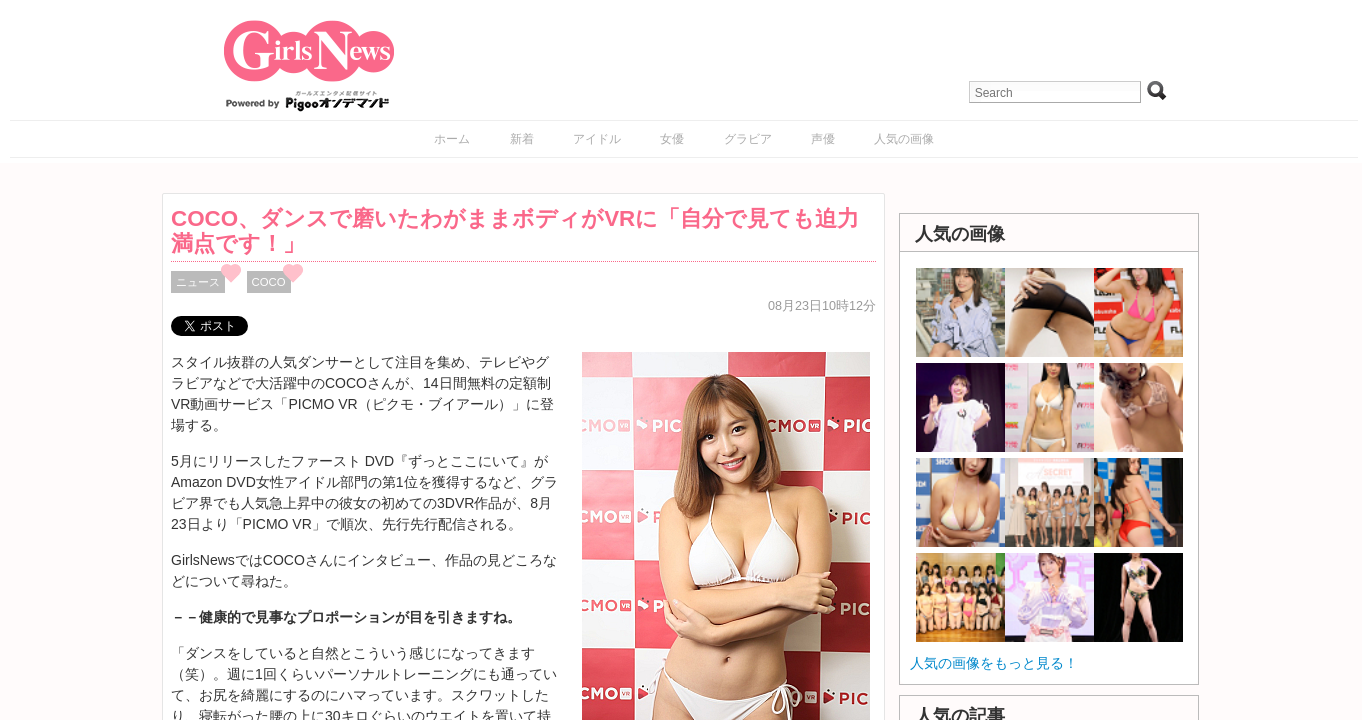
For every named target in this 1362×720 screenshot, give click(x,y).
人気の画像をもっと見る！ (994, 663)
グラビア (748, 139)
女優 (672, 139)
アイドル (597, 139)
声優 (823, 139)
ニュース (198, 282)
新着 (522, 139)
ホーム (452, 139)
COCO (269, 282)
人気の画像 (904, 139)
